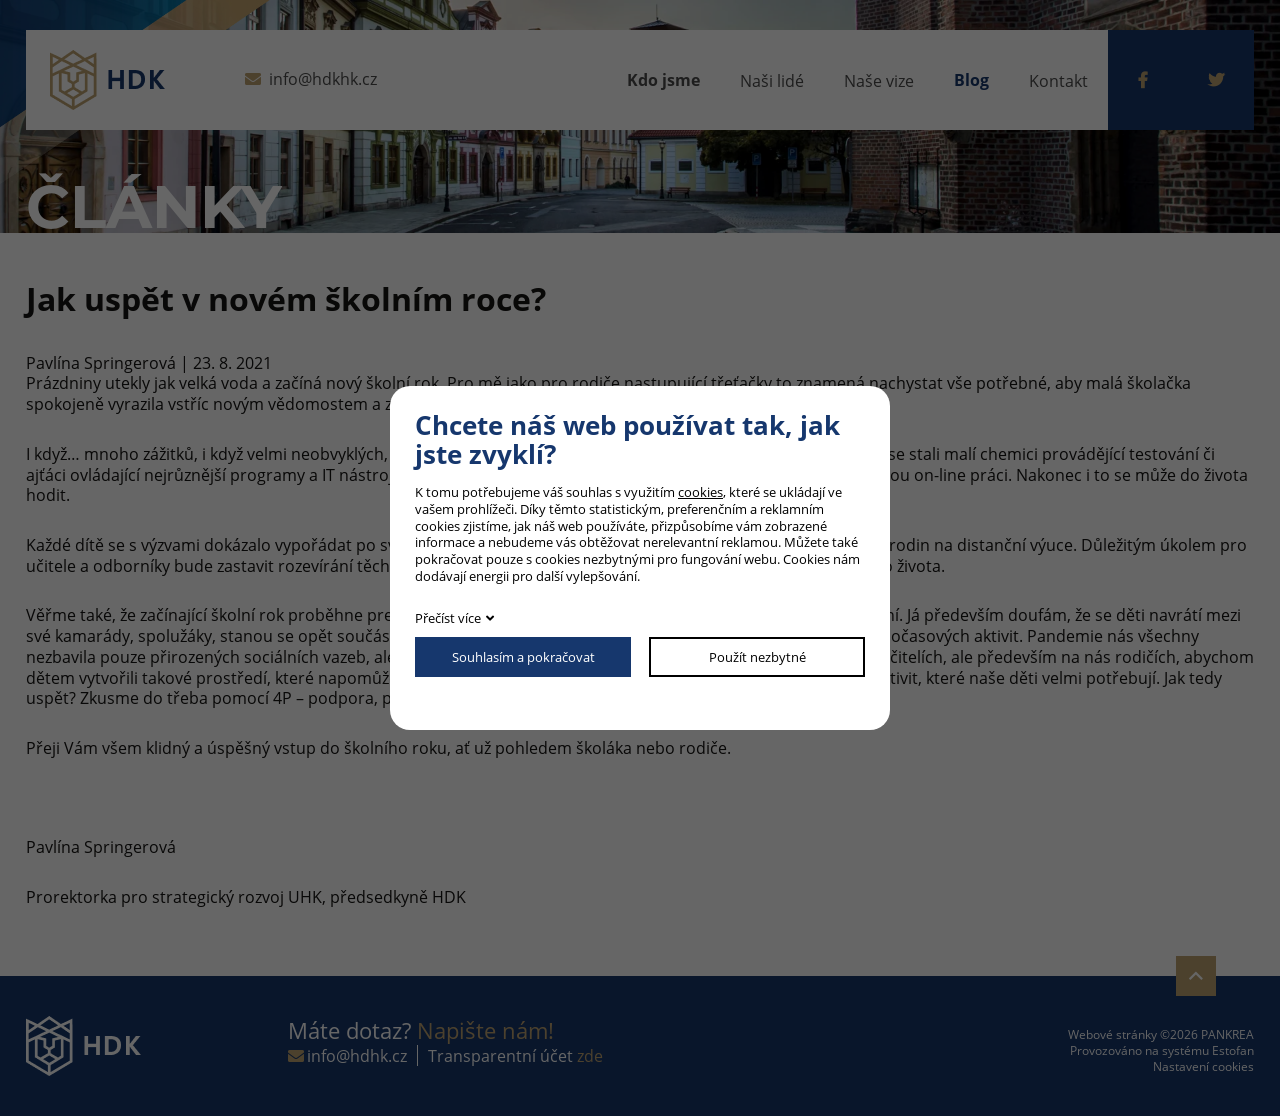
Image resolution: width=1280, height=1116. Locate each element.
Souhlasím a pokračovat (523, 657)
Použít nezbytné (757, 657)
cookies (700, 492)
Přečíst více (448, 618)
